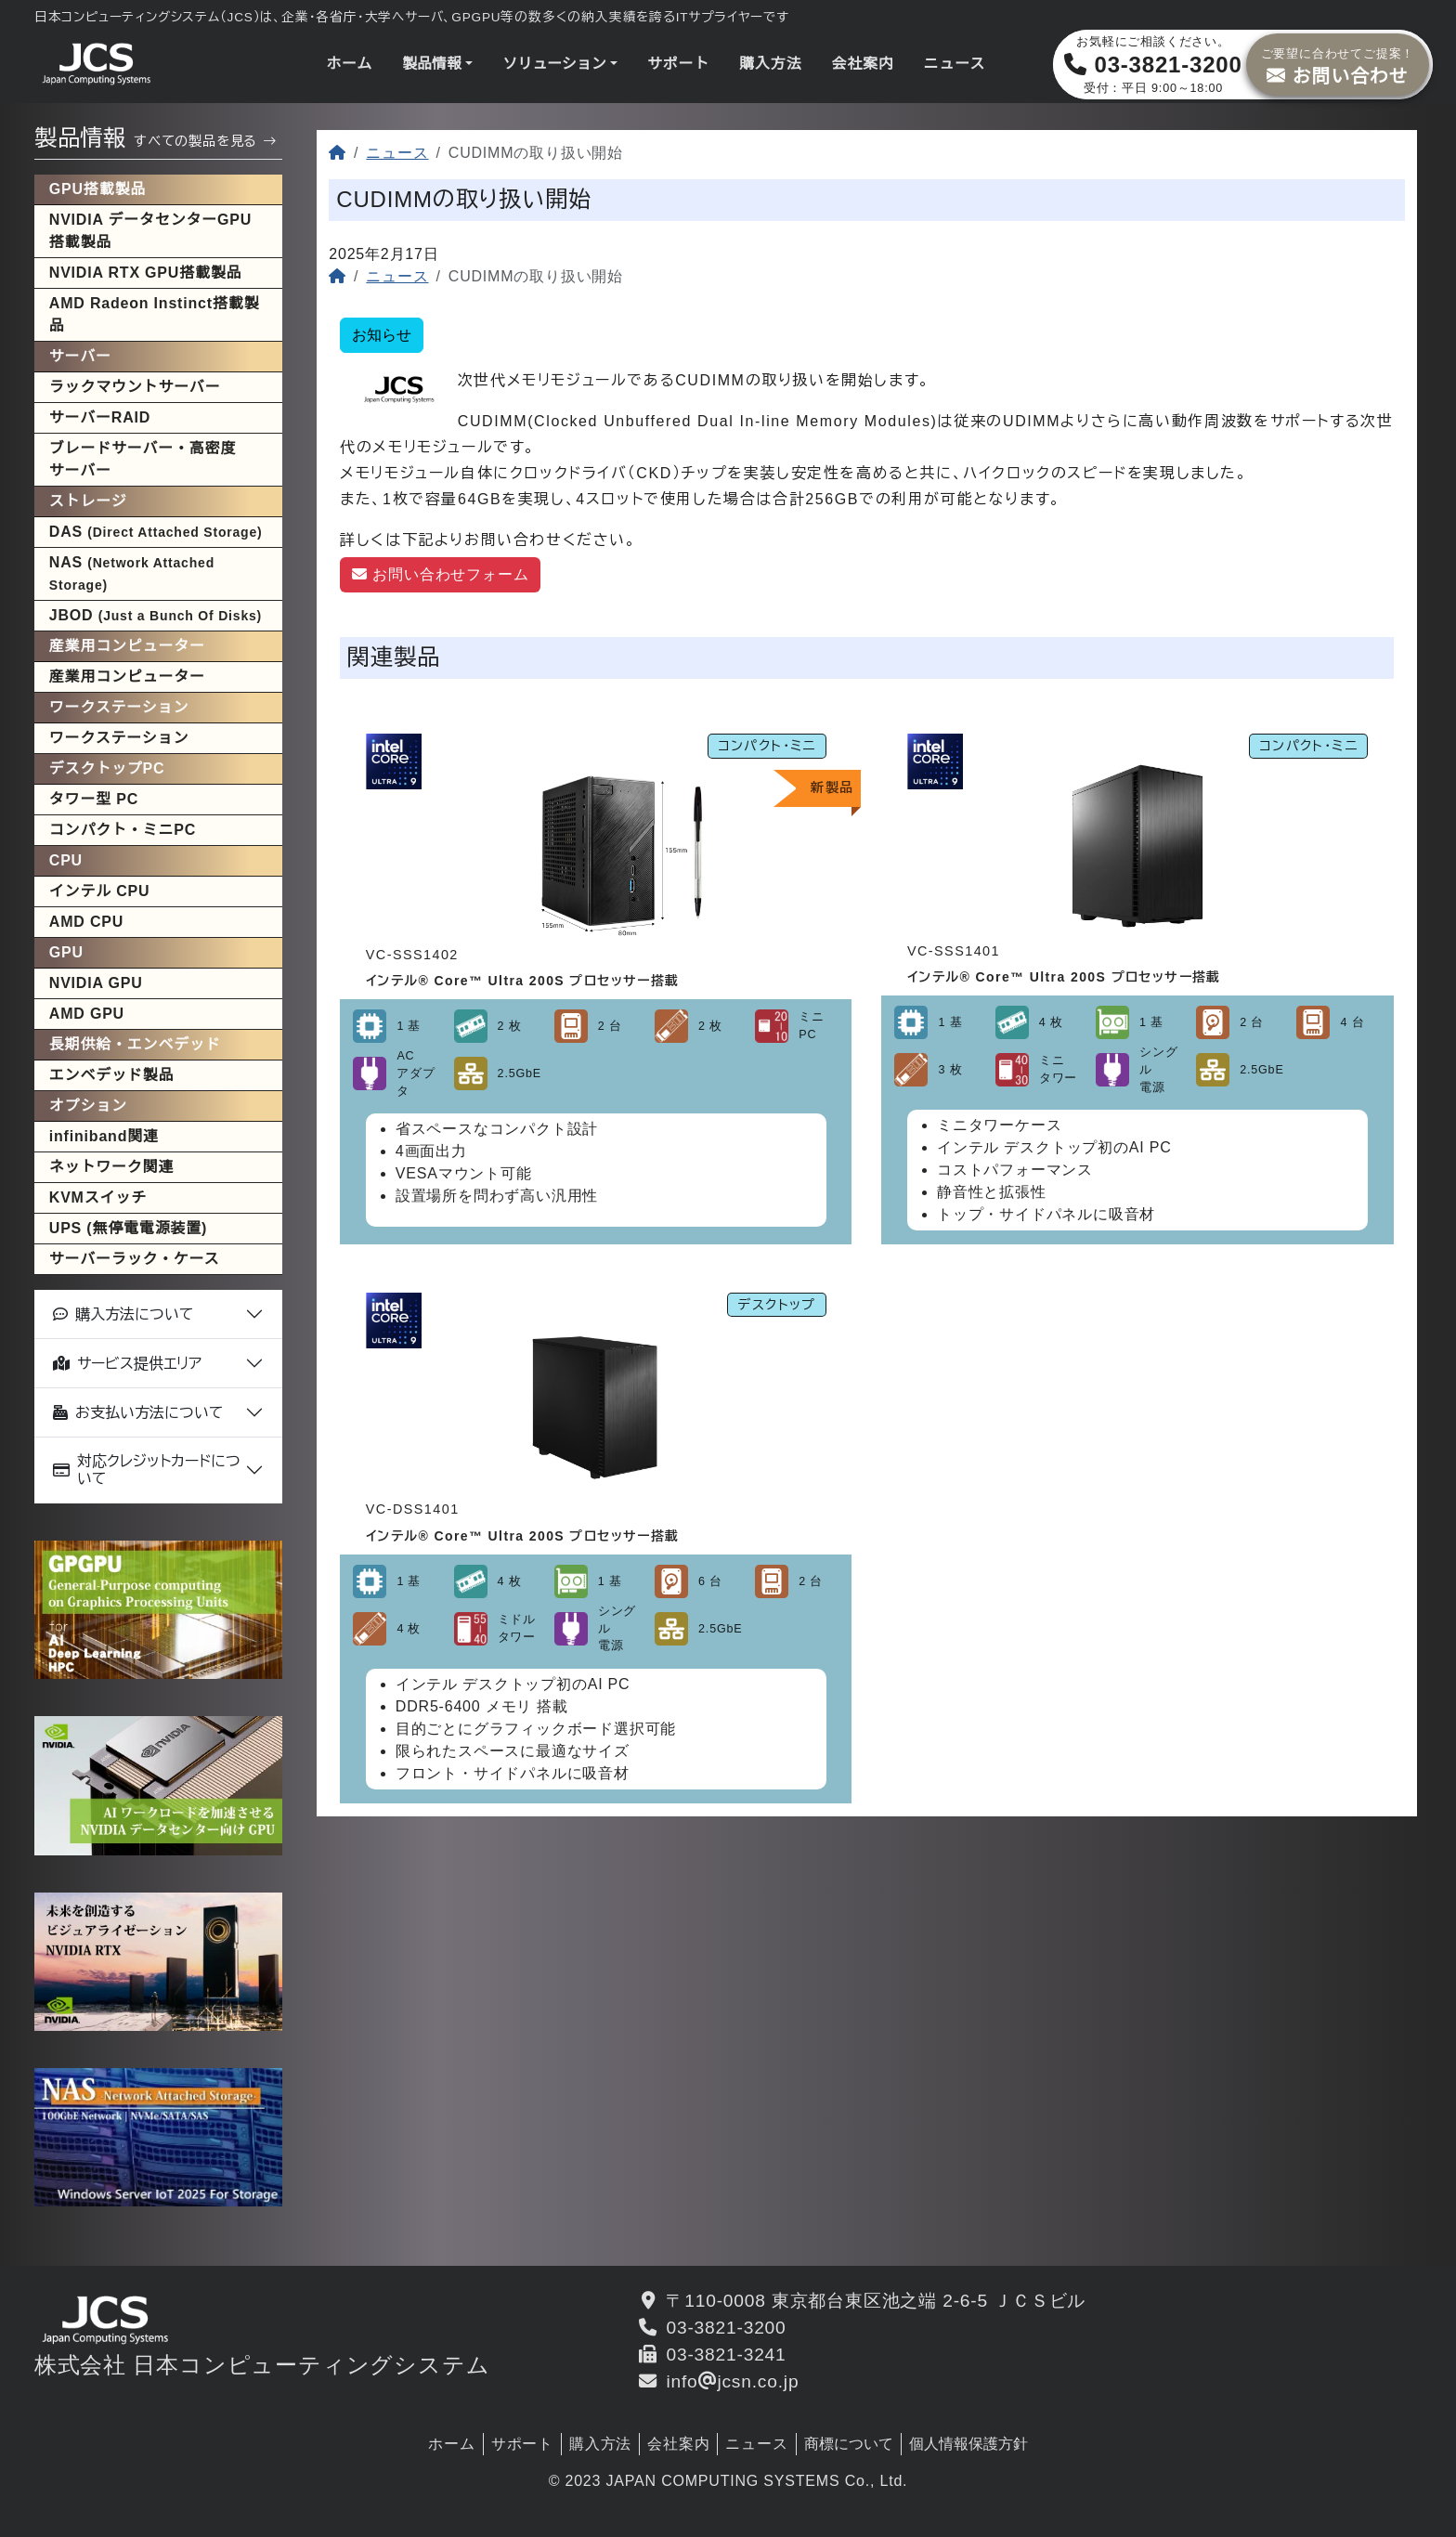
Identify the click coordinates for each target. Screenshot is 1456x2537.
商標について (848, 2444)
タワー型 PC (93, 799)
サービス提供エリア (127, 1364)
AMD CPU (86, 922)
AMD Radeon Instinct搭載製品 (154, 314)
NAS (131, 573)
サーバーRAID (99, 417)
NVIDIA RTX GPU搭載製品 (145, 272)
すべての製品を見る (205, 141)
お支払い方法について (138, 1413)
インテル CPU (99, 891)
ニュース (954, 64)
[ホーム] (337, 153)
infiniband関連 (104, 1136)
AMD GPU (86, 1013)
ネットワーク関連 (111, 1167)
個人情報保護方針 (968, 2444)
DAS (156, 532)
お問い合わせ (1338, 64)
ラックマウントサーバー (135, 387)
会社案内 (862, 64)
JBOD (155, 615)
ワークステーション (118, 738)
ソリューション (554, 64)
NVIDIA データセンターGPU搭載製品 (150, 231)
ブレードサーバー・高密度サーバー (142, 459)
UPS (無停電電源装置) (128, 1228)
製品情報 (432, 64)
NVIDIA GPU (96, 983)
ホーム (349, 64)
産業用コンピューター (127, 676)
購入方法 (770, 64)
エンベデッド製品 (111, 1075)
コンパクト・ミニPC (122, 830)
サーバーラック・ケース (134, 1259)
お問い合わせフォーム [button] (440, 574)
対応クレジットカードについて (146, 1470)
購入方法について (123, 1314)
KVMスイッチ (98, 1197)
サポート (678, 64)
